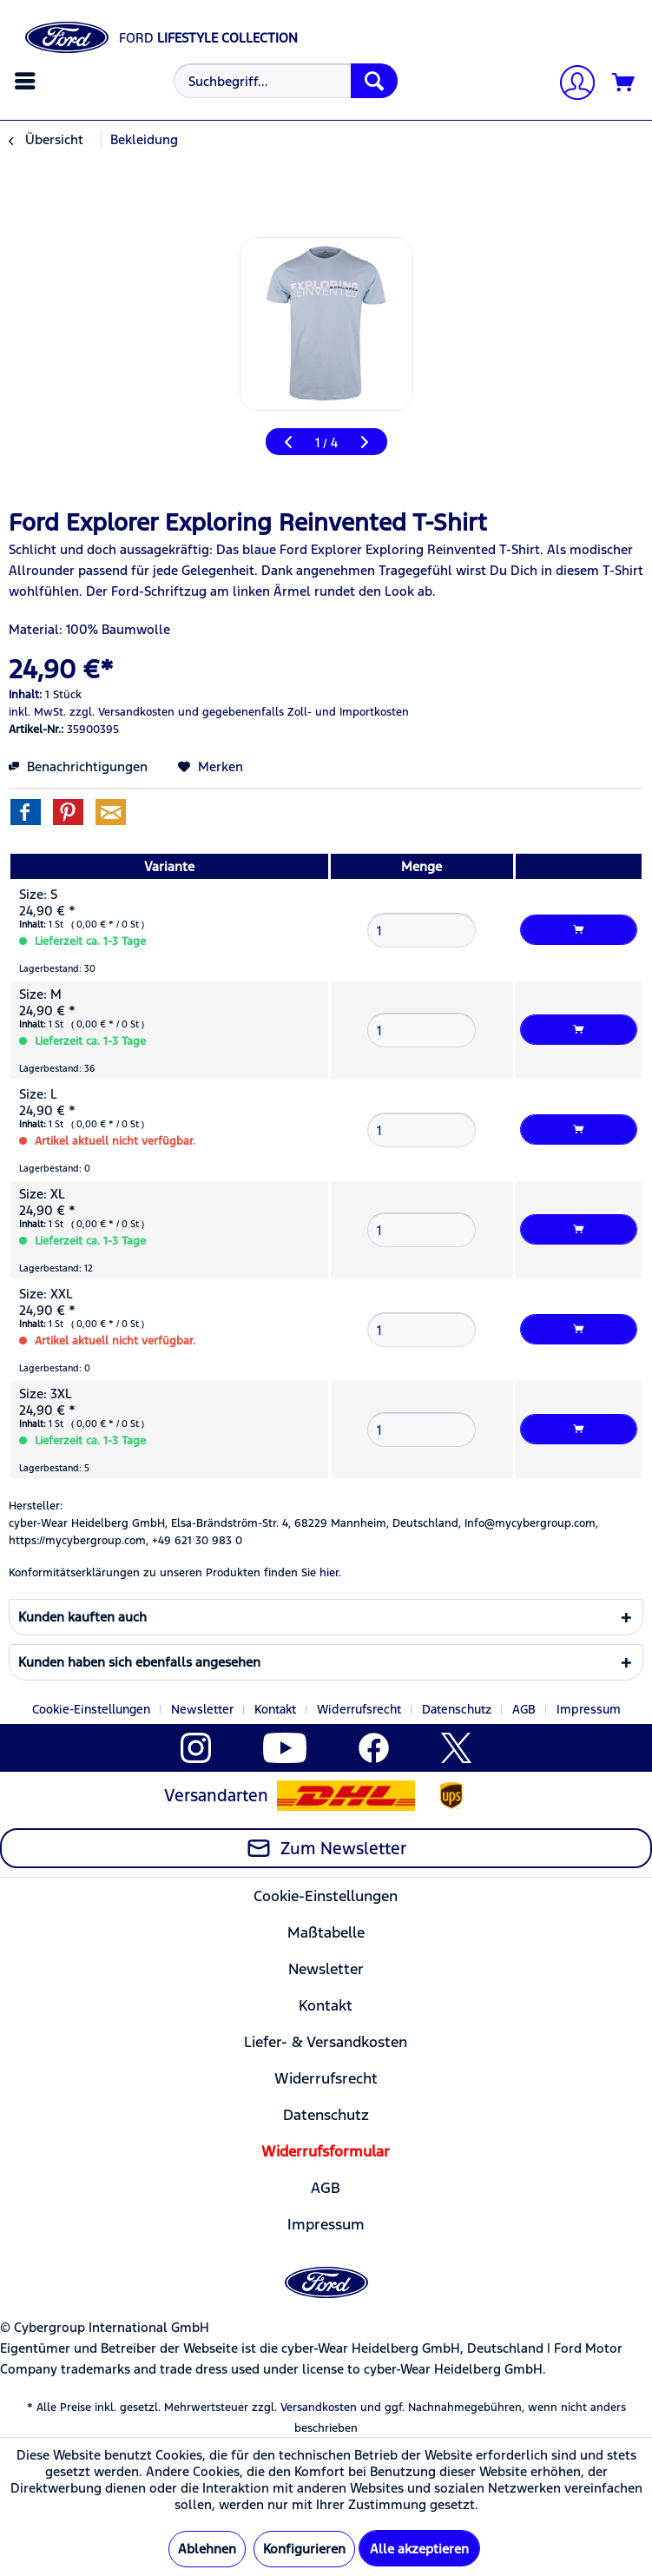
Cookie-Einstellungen (91, 1709)
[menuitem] (27, 80)
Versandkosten (318, 2407)
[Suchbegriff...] (286, 80)
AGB (524, 1709)
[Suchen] (374, 80)
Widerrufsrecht (359, 1709)
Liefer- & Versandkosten (325, 2041)
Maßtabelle (326, 1932)
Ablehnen (207, 2548)
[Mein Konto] (570, 84)
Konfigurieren (304, 2548)
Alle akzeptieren (419, 2548)
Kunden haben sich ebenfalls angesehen (139, 1662)
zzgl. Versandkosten (122, 712)
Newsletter (202, 1709)
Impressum (589, 1709)
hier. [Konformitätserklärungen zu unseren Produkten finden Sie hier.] (330, 1573)
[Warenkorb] (624, 83)
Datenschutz (456, 1709)
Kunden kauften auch (82, 1616)
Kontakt (275, 1709)
